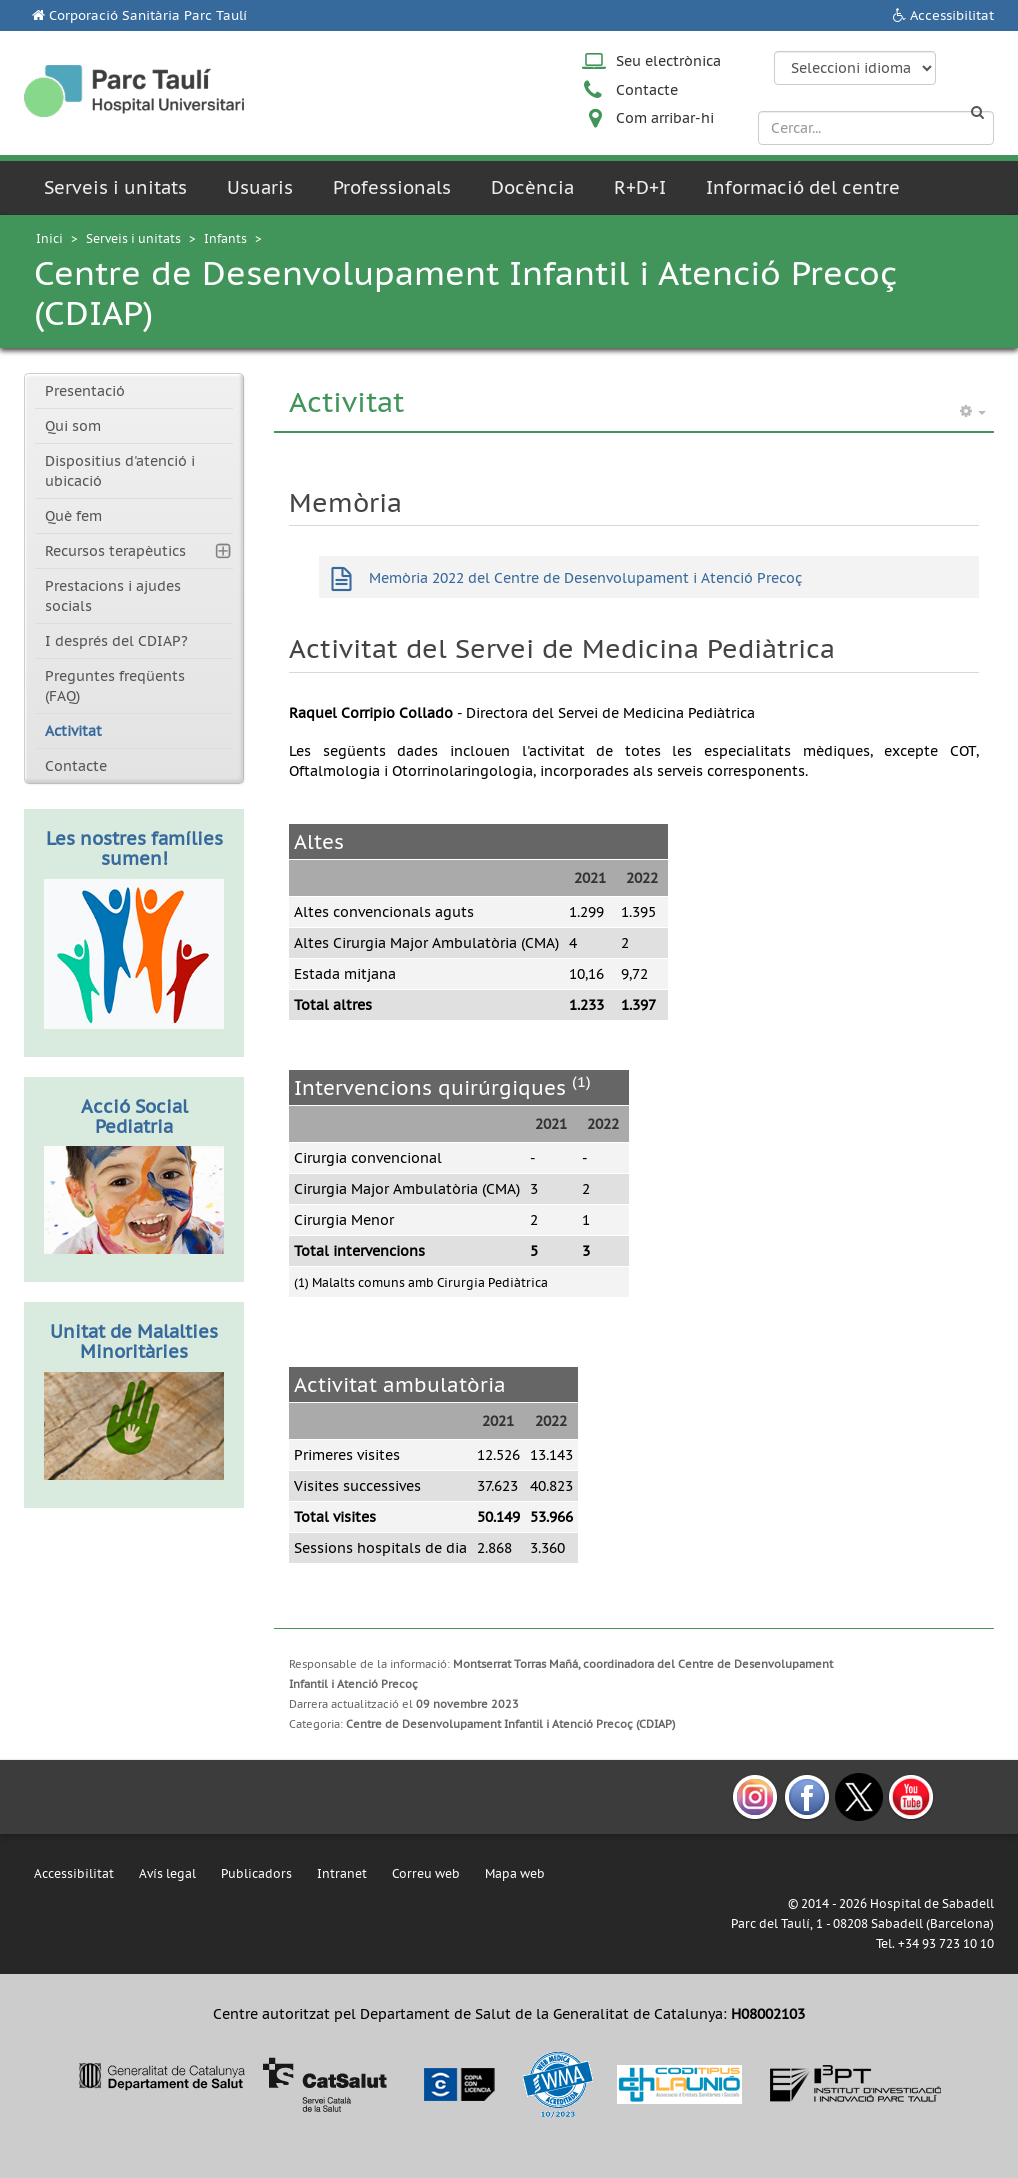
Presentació (85, 391)
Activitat (73, 731)
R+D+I (640, 187)
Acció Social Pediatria (134, 1116)
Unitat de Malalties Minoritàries (134, 1341)
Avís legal (167, 1873)
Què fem (73, 516)
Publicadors (256, 1873)
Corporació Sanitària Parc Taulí (148, 15)
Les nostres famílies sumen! (134, 848)
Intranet (342, 1873)
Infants (225, 238)
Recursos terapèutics (115, 551)
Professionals (392, 187)
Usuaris (260, 187)
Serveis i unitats (115, 187)
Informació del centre (803, 187)
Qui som (73, 426)
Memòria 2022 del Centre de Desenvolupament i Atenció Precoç (585, 578)
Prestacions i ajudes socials (113, 596)
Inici (49, 238)
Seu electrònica (668, 61)
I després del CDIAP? (116, 641)
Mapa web (515, 1873)
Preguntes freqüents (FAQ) (115, 686)
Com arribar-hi (665, 118)
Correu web (426, 1873)
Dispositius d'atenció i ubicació (120, 471)
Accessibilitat (952, 15)
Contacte (647, 90)
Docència (532, 187)
